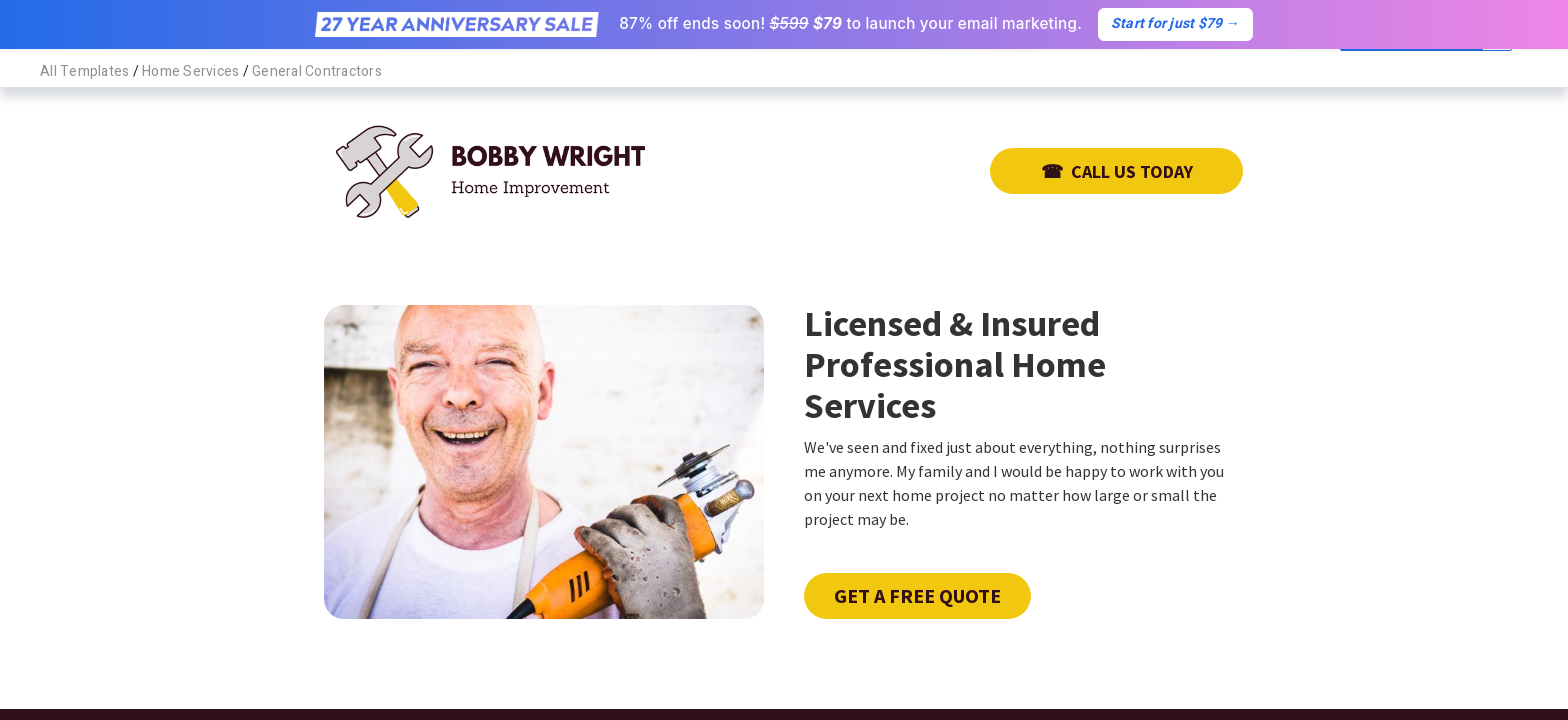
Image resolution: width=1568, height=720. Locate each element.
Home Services (190, 71)
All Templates (84, 71)
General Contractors (317, 71)
